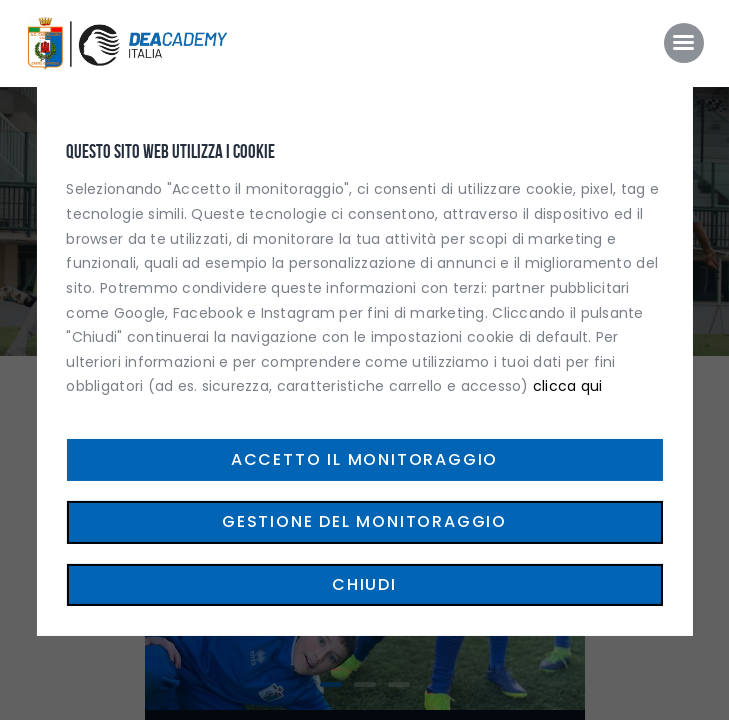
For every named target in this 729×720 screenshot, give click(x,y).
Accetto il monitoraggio (364, 459)
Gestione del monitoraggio (364, 521)
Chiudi (364, 584)
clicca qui (568, 386)
